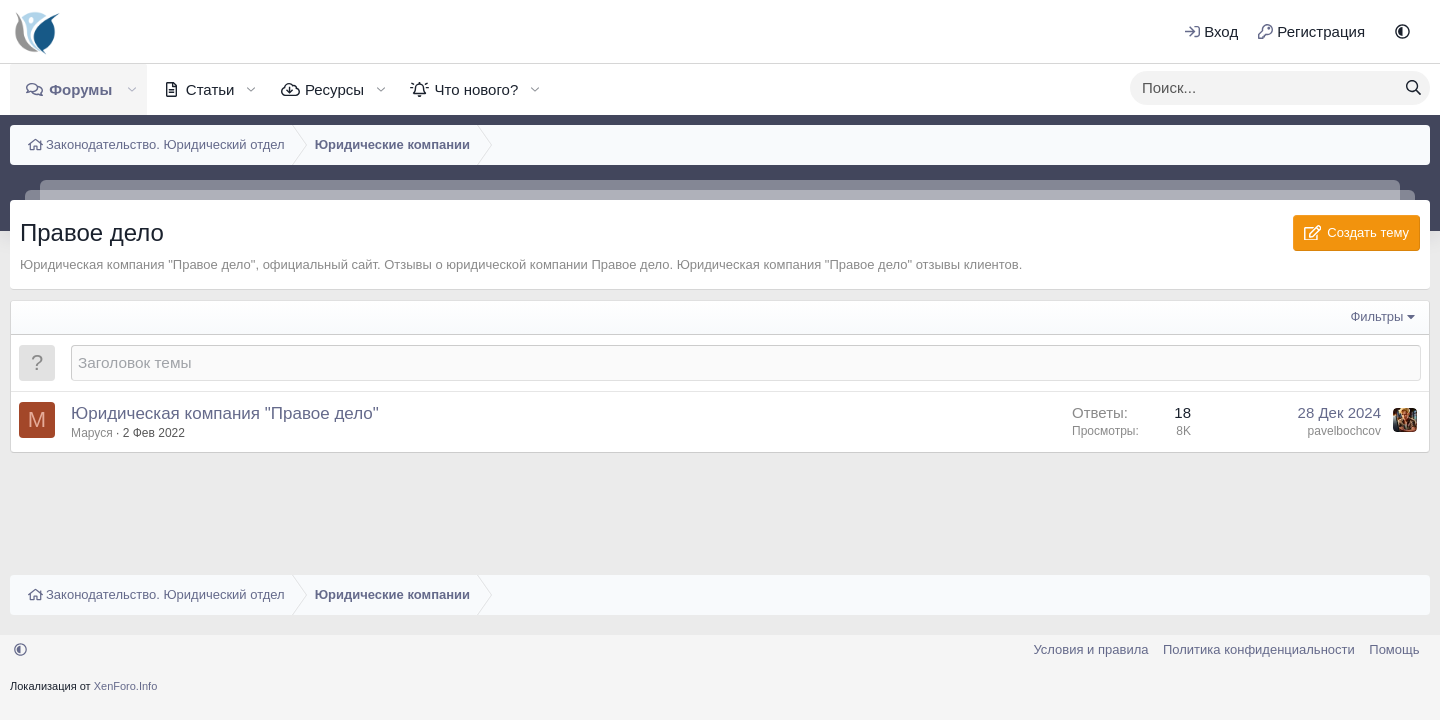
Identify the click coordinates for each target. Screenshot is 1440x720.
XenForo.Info (126, 686)
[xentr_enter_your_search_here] (1264, 88)
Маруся (92, 433)
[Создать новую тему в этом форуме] (746, 362)
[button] (1402, 31)
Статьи (210, 89)
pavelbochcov (1344, 431)
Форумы (80, 89)
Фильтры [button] (1376, 316)
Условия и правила (1090, 649)
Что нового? (476, 89)
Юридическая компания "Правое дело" (225, 413)
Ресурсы (334, 89)
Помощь (1394, 649)
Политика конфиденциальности (1259, 649)
